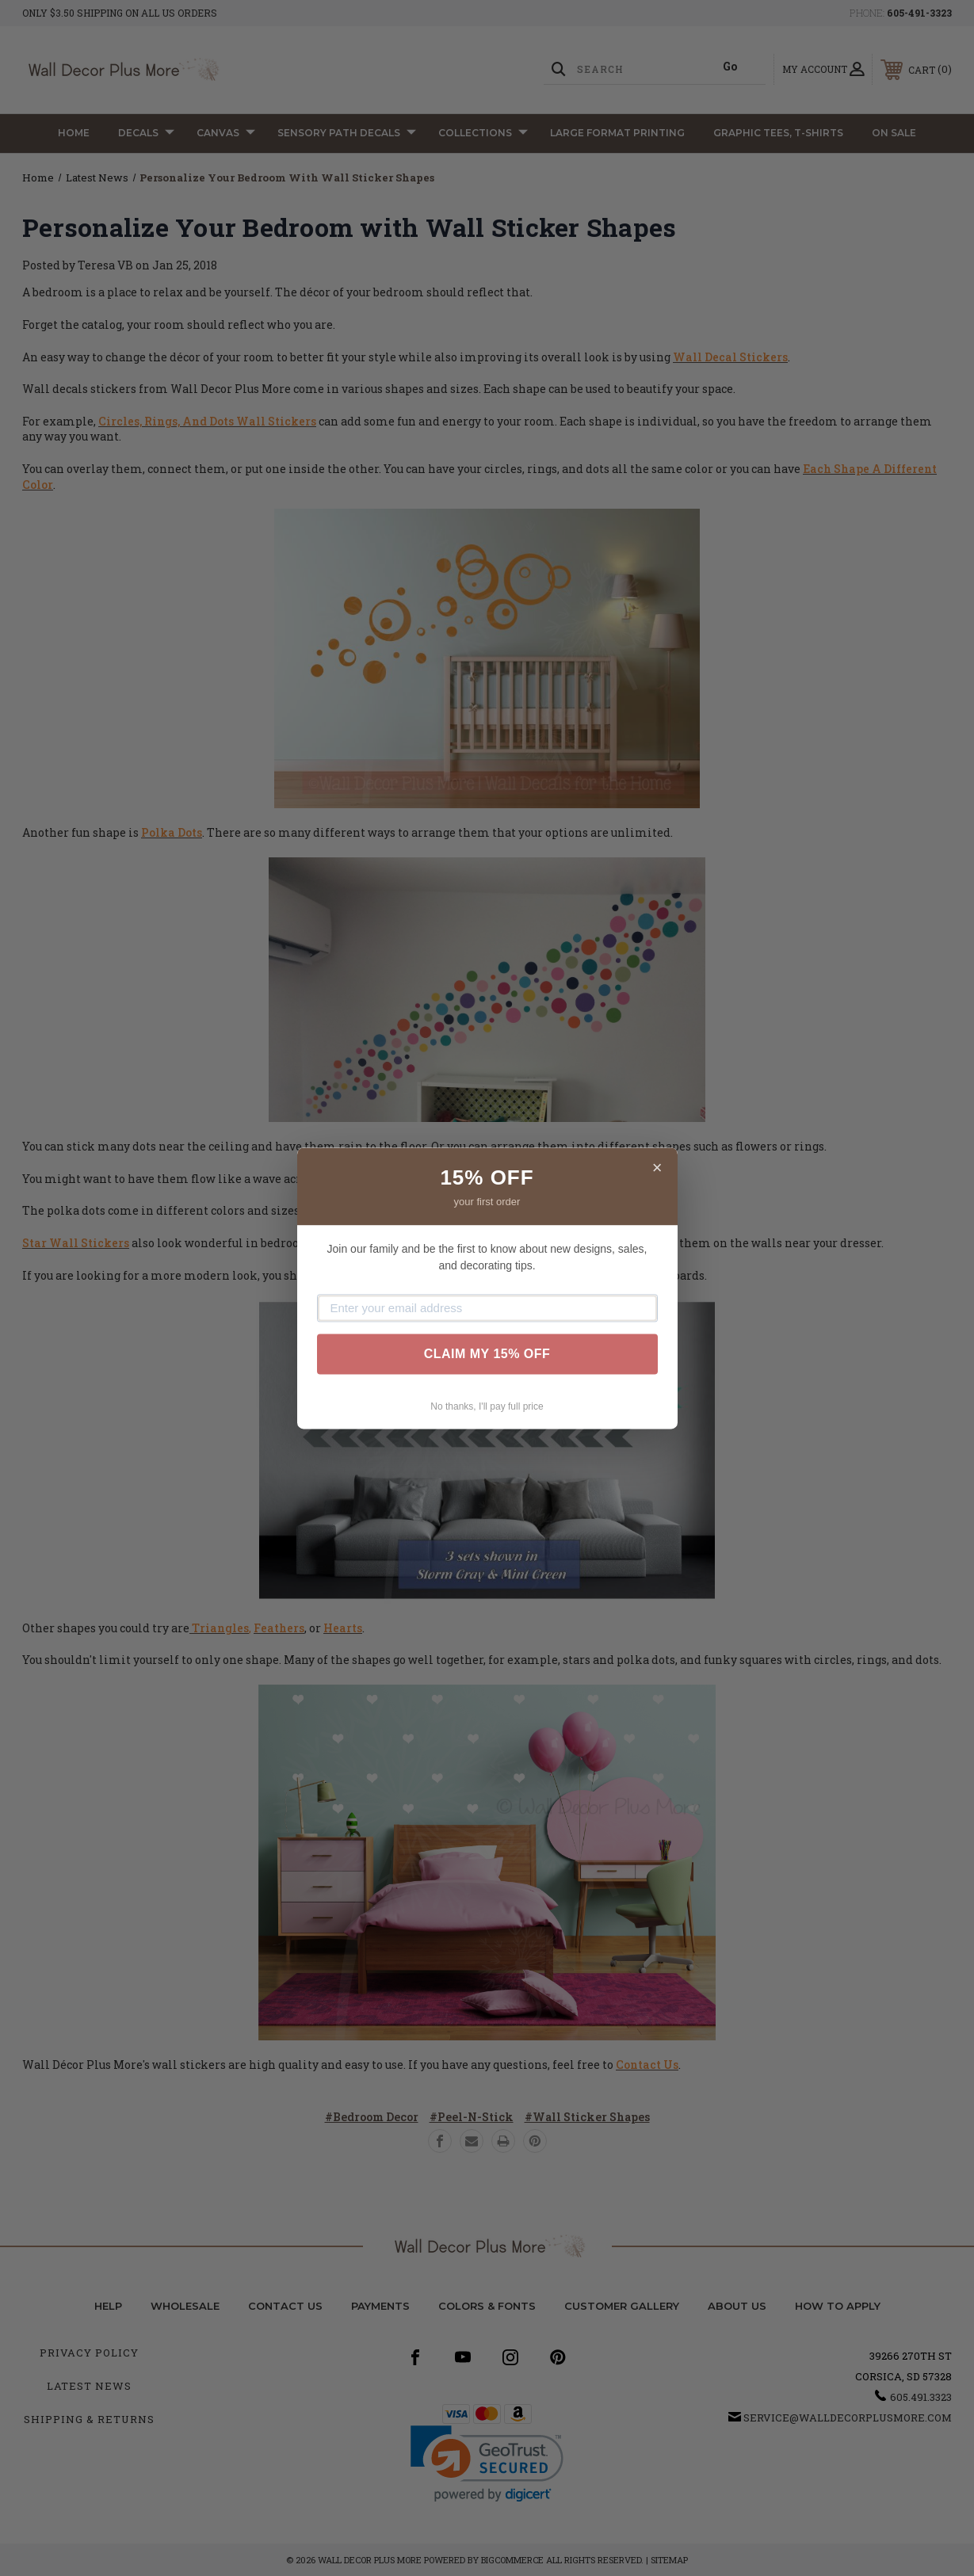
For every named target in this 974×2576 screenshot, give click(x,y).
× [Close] (657, 1167)
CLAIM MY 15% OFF (487, 1354)
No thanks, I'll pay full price (486, 1406)
